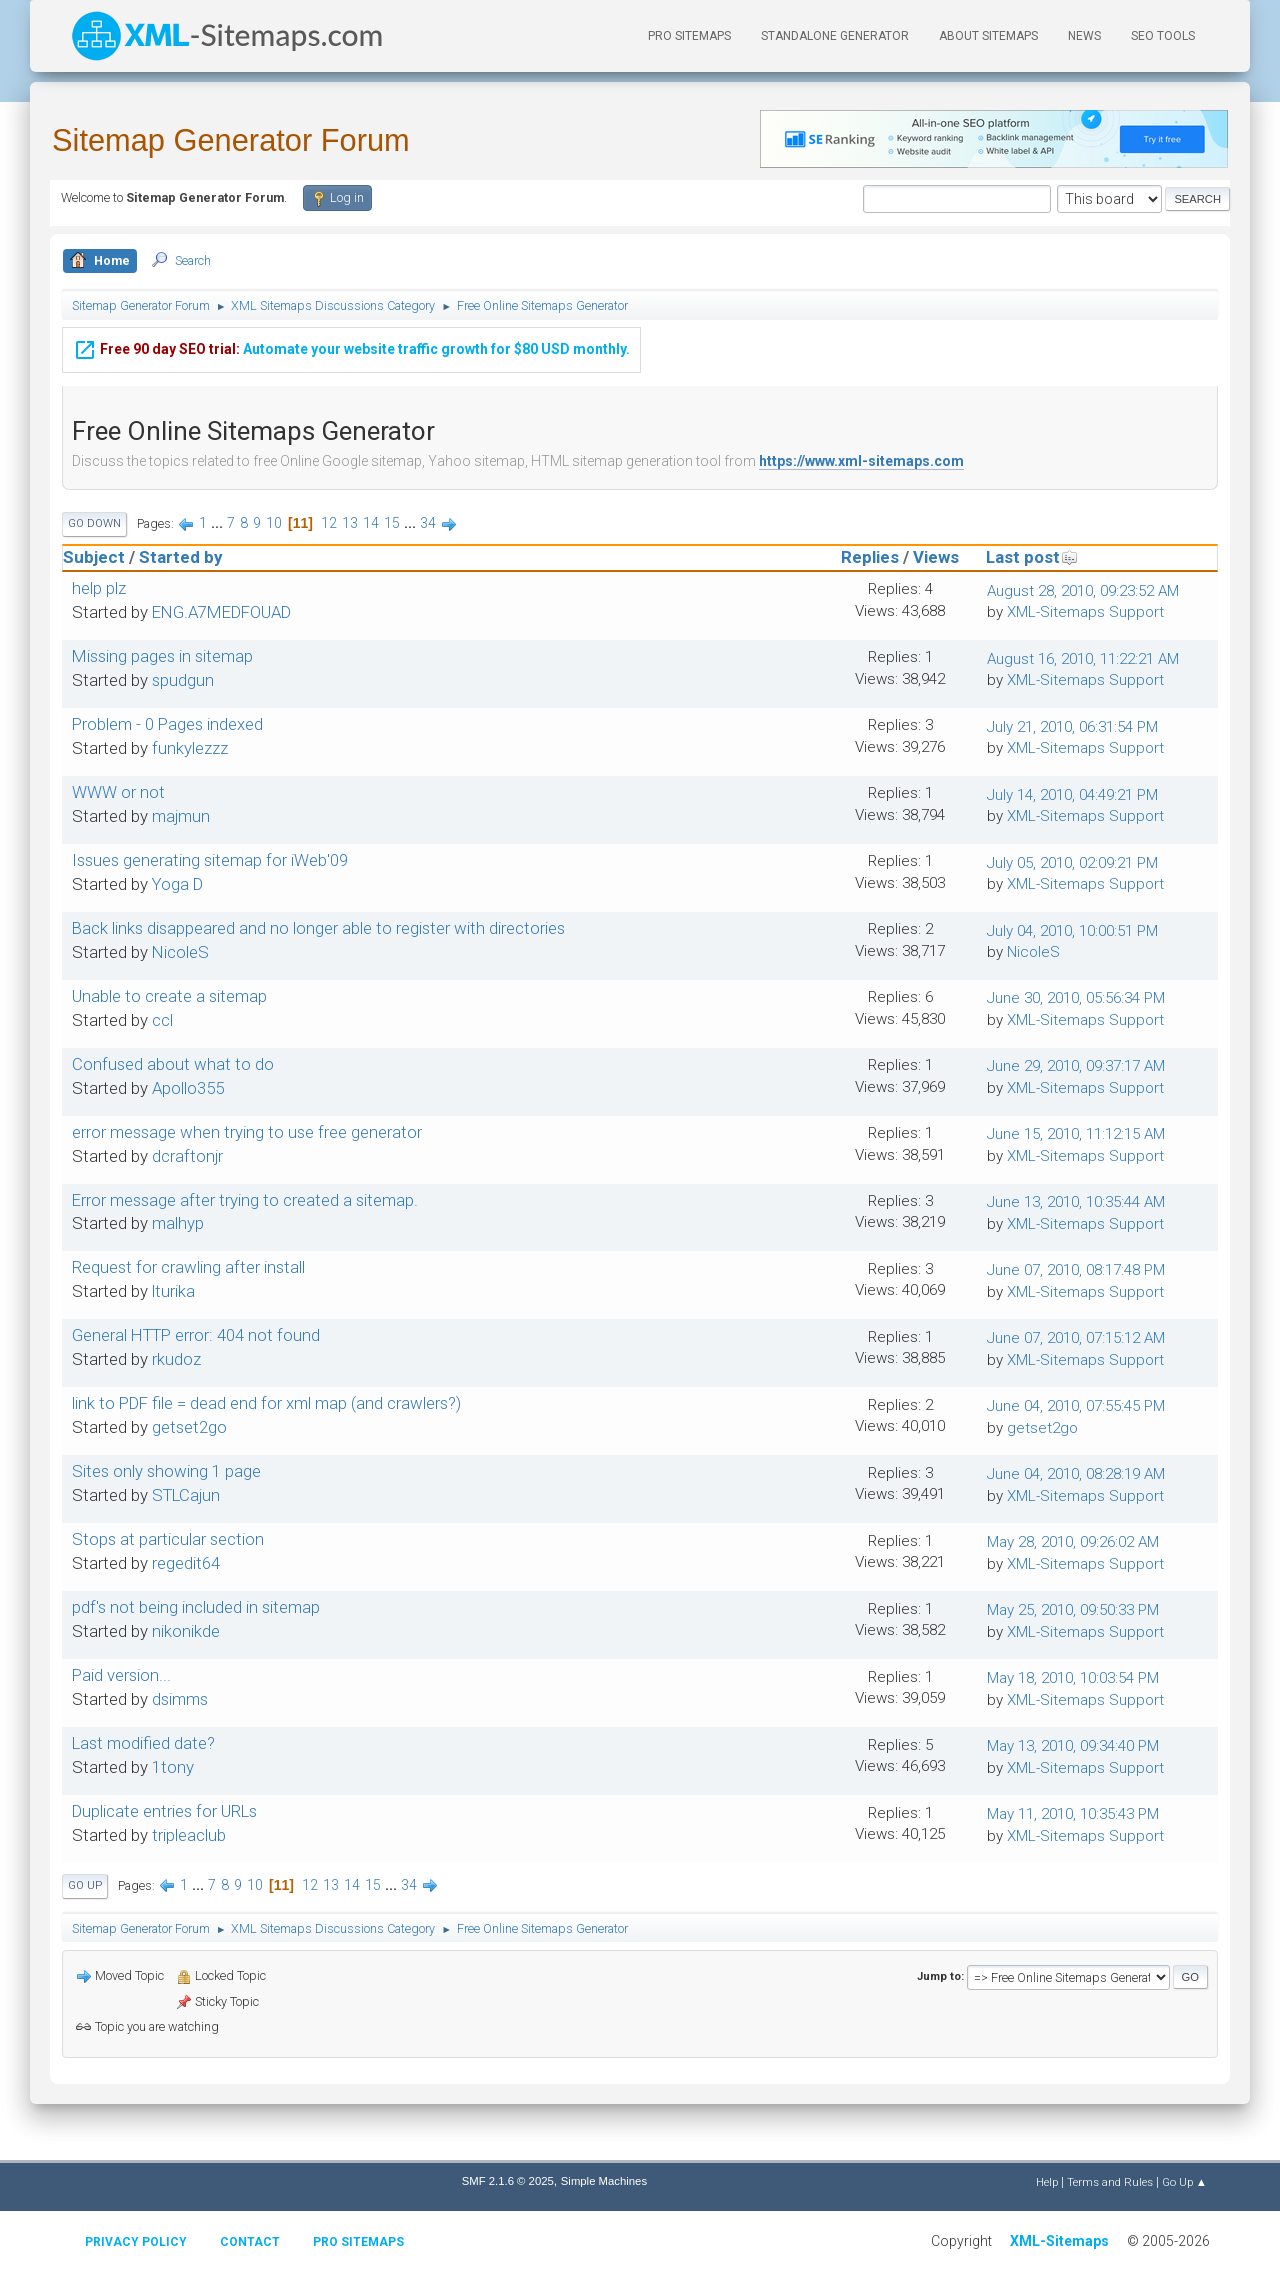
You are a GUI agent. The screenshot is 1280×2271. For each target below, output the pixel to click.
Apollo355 (188, 1088)
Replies (870, 557)
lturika (173, 1291)
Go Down (94, 523)
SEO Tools (1163, 36)
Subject (94, 557)
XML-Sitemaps (1059, 2241)
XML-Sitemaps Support (1085, 612)
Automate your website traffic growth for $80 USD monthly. (351, 335)
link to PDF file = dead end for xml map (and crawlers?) (266, 1403)
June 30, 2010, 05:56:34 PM (1076, 998)
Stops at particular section (168, 1539)
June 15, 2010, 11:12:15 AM (1076, 1134)
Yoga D (177, 884)
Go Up (85, 1885)
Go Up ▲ (1184, 2182)
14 (371, 523)
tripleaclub (189, 1835)
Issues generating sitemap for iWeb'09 (210, 860)
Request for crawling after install (188, 1267)
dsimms (180, 1699)
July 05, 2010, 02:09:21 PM (1072, 863)
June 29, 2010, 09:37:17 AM (1076, 1066)
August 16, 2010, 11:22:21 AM (1083, 659)
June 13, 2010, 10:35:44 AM (1076, 1202)
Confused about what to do (173, 1064)
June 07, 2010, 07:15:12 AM (1076, 1338)
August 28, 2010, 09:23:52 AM (1083, 591)
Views (936, 557)
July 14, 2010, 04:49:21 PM (1072, 795)
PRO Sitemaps (689, 36)
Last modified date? (143, 1743)
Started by (180, 557)
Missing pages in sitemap (162, 656)
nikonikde (186, 1631)
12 (329, 523)
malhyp (178, 1223)
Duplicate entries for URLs (164, 1811)
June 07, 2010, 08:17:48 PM (1076, 1270)
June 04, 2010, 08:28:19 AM (1076, 1474)
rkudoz (176, 1359)
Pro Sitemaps (358, 2242)
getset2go (189, 1427)
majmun (181, 816)
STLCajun (186, 1495)
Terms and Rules (1110, 2182)
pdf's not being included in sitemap (196, 1607)
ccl (162, 1020)
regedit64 (186, 1563)
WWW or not (118, 792)
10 (274, 523)
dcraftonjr (187, 1156)
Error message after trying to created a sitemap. (245, 1200)
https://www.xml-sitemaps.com (861, 461)
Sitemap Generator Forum (231, 140)
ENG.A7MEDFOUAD (221, 612)
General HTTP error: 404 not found (196, 1335)
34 (428, 523)
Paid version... (121, 1675)
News (1084, 36)
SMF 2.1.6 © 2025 (508, 2181)
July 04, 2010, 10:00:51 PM (1072, 931)
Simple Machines (604, 2181)
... (218, 523)
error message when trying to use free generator (247, 1132)
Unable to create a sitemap (169, 996)
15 (392, 523)
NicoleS (180, 952)
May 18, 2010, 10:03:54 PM (1073, 1678)
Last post (1032, 557)
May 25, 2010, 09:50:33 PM (1073, 1610)
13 (350, 523)
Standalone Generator (835, 36)
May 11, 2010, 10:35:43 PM (1073, 1814)
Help (1047, 2182)
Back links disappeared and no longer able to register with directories (318, 928)
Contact (250, 2242)
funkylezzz (190, 748)
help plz (99, 588)
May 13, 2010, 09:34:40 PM (1073, 1746)
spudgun (183, 680)
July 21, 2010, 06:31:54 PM (1072, 727)
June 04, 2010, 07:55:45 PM (1076, 1406)
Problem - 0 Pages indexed (167, 724)
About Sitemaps (988, 36)
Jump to (939, 1976)
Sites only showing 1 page (166, 1471)
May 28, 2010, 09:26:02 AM (1073, 1542)
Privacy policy (136, 2242)
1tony (173, 1767)
